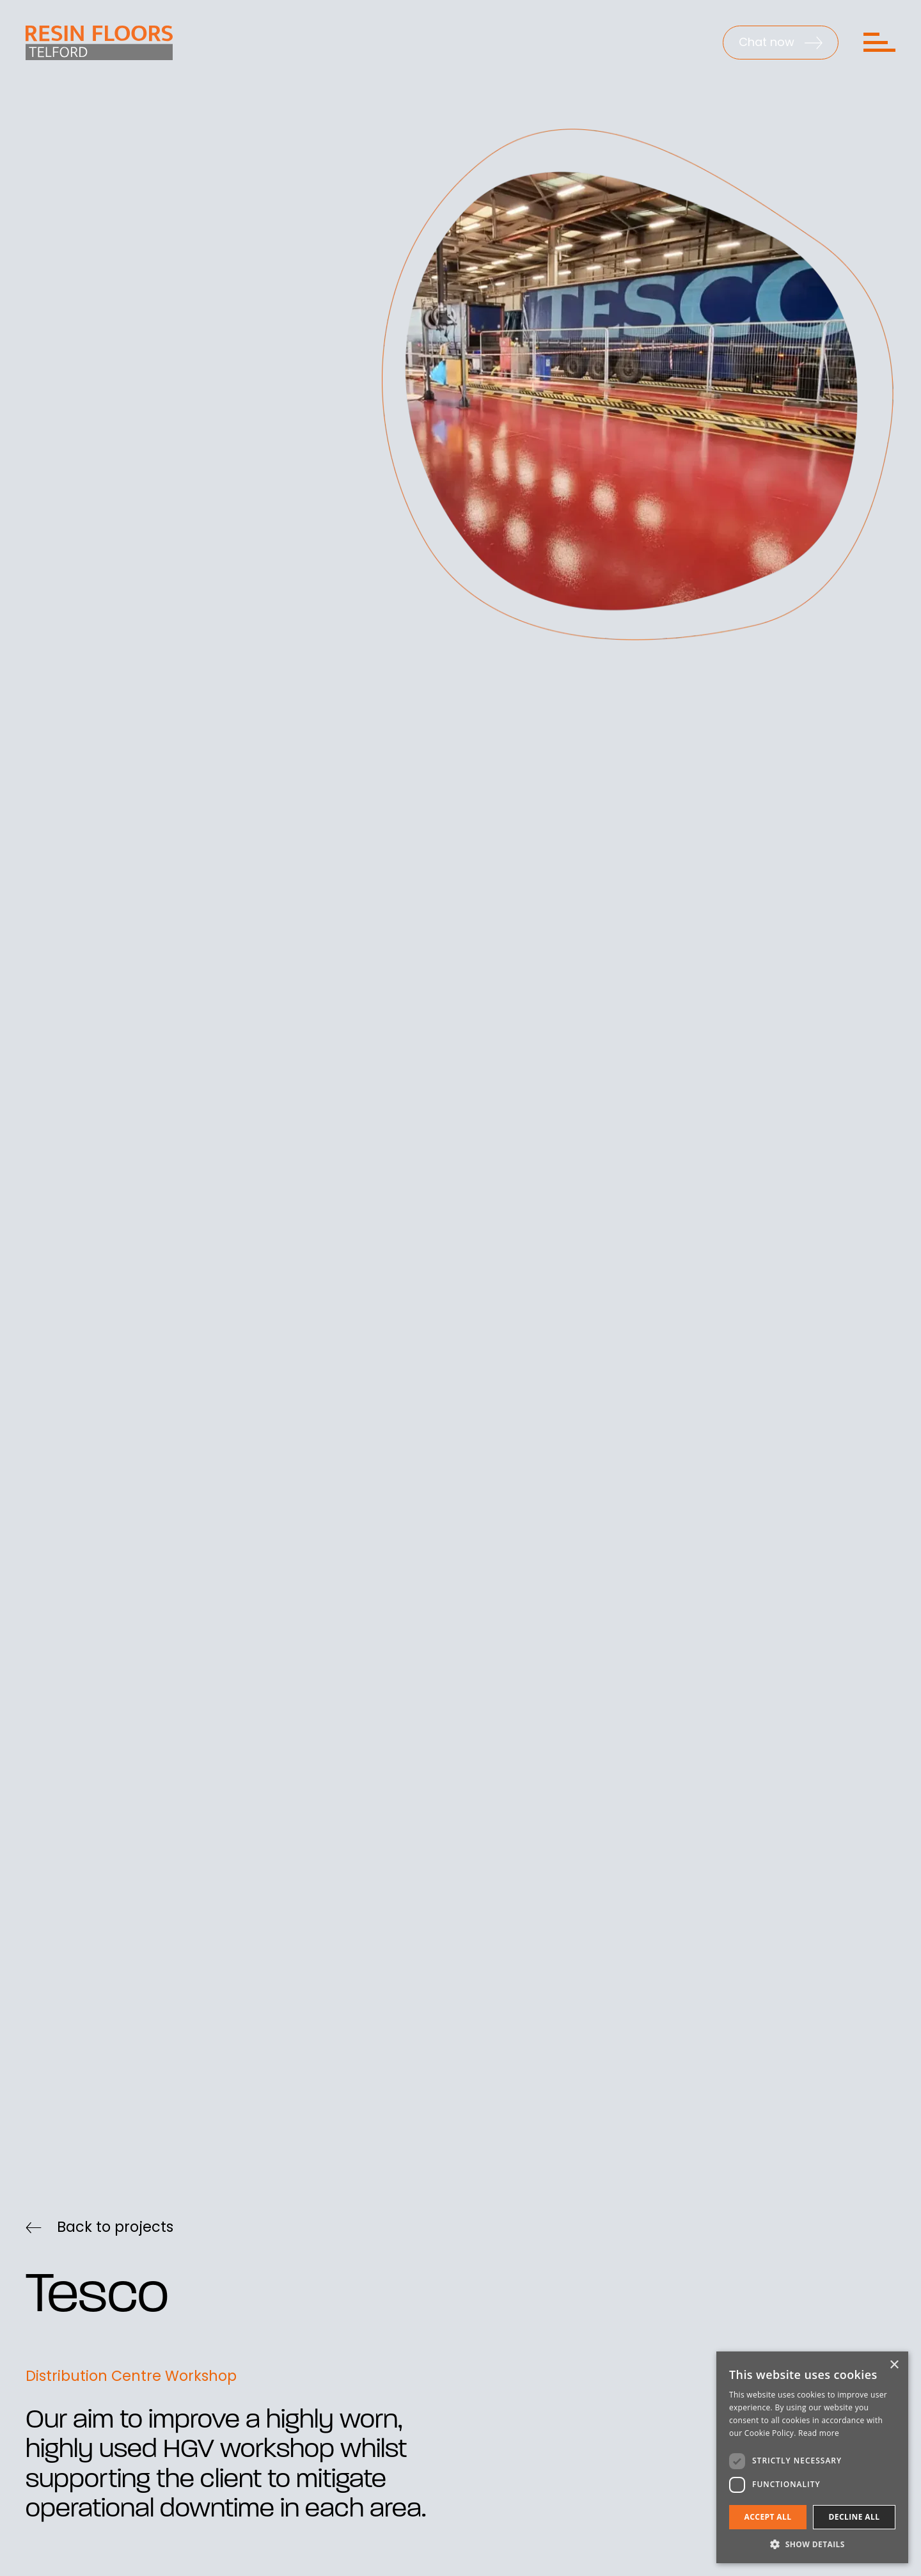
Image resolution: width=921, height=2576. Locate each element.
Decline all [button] (854, 2516)
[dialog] (812, 2457)
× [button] (894, 2365)
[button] (812, 2544)
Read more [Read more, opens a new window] (818, 2433)
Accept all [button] (768, 2516)
